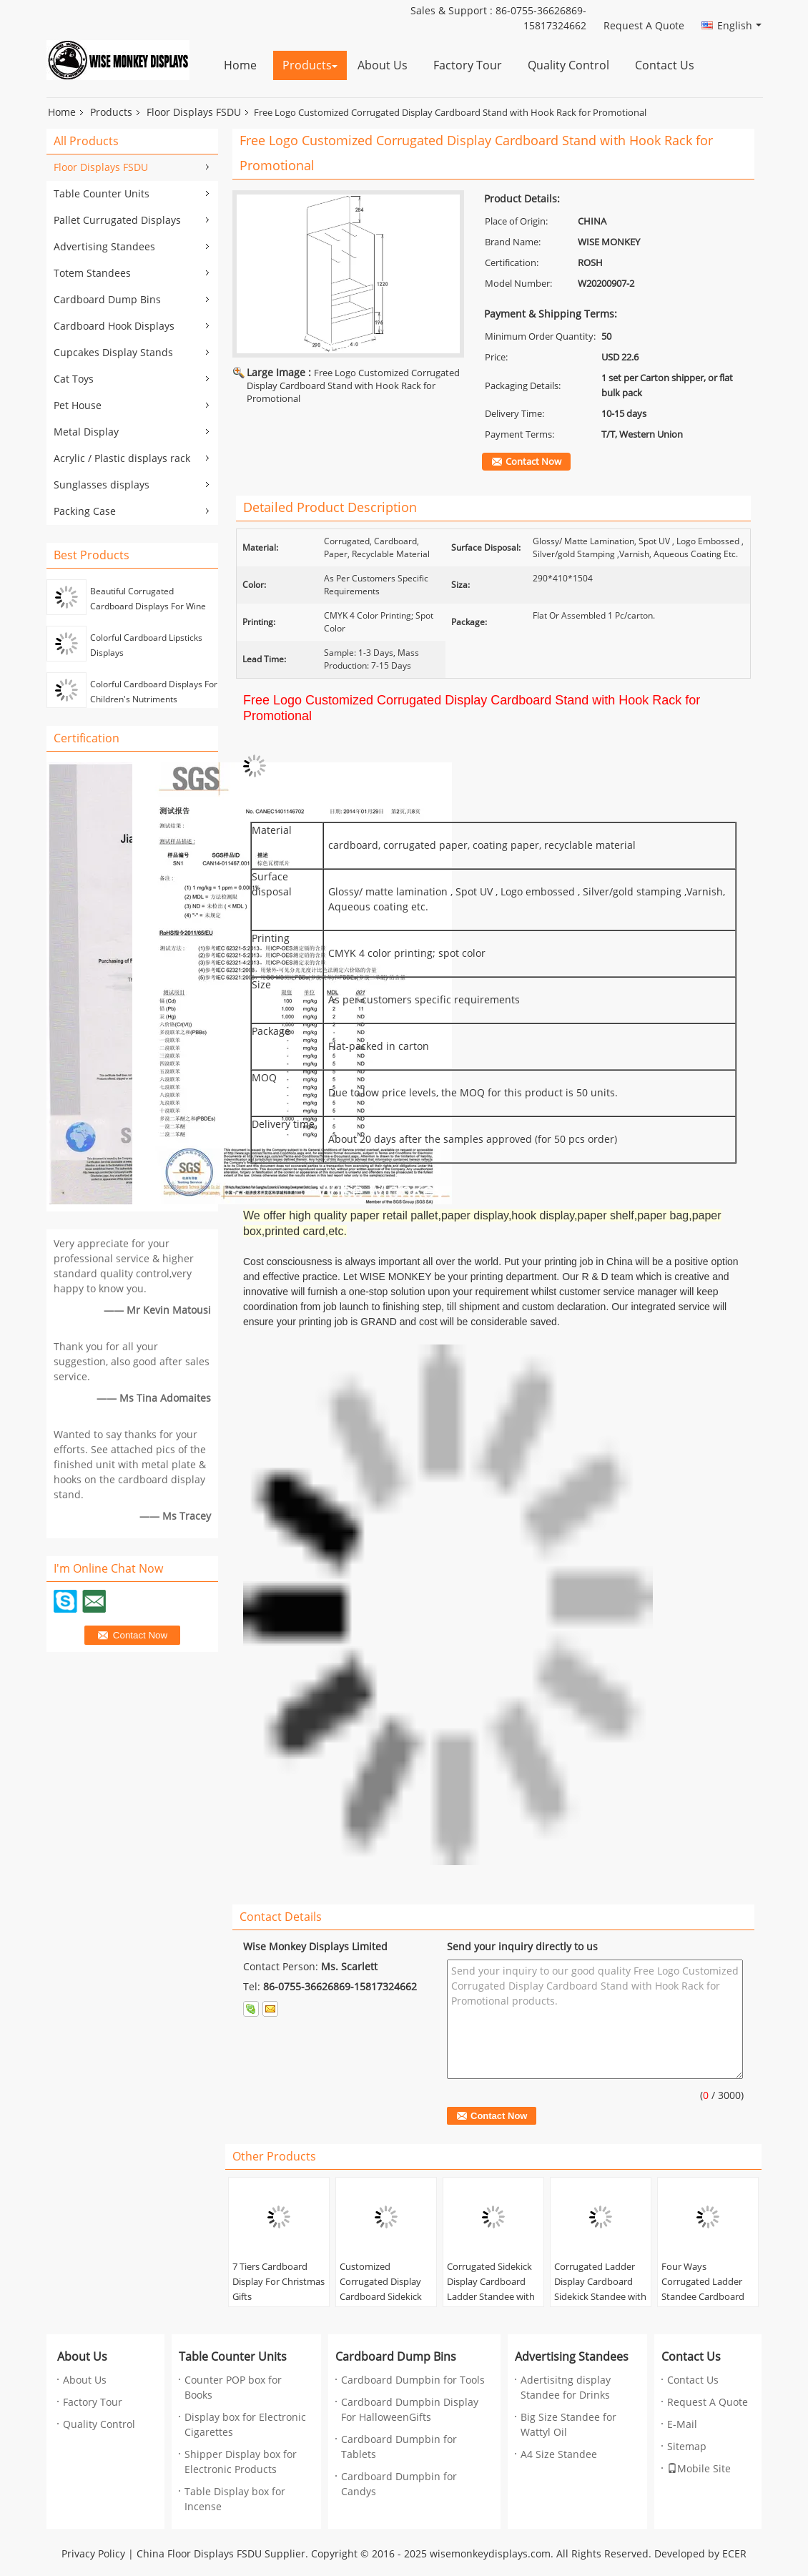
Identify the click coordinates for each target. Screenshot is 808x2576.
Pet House (78, 406)
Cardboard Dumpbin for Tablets (399, 2447)
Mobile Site (699, 2469)
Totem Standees (92, 273)
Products (307, 65)
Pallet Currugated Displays (117, 221)
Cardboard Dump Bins (107, 300)
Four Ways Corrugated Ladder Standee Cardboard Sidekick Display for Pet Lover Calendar (702, 2297)
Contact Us (664, 65)
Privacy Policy (93, 2554)
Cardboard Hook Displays (114, 326)
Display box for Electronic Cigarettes (245, 2425)
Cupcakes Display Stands (113, 353)
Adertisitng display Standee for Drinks (566, 2388)
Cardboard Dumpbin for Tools (413, 2380)
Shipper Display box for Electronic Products (240, 2462)
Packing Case (85, 512)
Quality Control (568, 65)
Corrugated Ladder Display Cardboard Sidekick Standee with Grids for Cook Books (600, 2289)
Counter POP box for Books (233, 2388)
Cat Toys (74, 379)
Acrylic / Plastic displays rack (122, 459)
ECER (734, 2554)
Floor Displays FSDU (194, 113)
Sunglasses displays (101, 485)
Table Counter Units (101, 194)
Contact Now (533, 462)
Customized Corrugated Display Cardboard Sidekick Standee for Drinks (381, 2289)
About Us (383, 65)
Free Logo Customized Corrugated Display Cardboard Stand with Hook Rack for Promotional (353, 386)
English (739, 26)
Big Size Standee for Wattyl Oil (568, 2425)
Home (240, 65)
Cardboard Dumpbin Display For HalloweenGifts (409, 2410)
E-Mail (682, 2425)
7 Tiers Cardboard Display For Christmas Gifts (278, 2282)
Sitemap (686, 2447)
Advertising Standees (104, 247)
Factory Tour (467, 65)
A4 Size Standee (559, 2455)
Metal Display (86, 432)
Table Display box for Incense (234, 2499)
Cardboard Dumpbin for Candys (399, 2484)
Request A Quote (643, 26)
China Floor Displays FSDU (199, 2554)
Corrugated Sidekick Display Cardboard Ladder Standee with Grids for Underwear (491, 2289)
